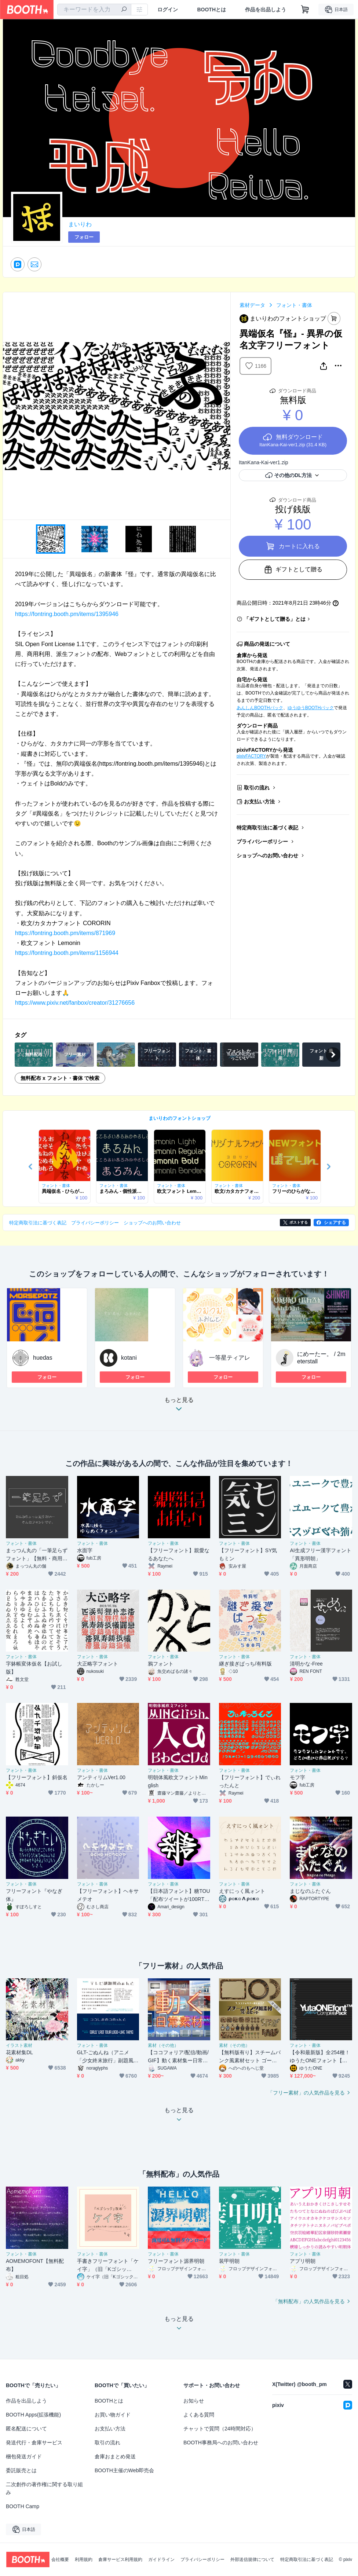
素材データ (252, 305)
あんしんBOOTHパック (260, 707)
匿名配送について (26, 2429)
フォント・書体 (294, 305)
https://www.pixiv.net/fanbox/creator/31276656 (75, 1003)
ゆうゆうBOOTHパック (311, 707)
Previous (9, 406)
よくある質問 (198, 2415)
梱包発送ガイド (24, 2456)
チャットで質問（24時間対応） (219, 2429)
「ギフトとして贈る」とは (275, 619)
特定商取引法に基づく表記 (267, 828)
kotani (129, 1358)
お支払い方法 (259, 802)
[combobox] (94, 9)
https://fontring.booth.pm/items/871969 (65, 933)
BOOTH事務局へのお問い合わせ (220, 2442)
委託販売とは (21, 2470)
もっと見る (179, 1406)
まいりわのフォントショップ (180, 1118)
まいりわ (80, 224)
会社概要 (60, 2559)
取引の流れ (257, 788)
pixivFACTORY (251, 756)
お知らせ (193, 2401)
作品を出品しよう (265, 9)
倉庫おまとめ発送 (115, 2456)
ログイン (167, 9)
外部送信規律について (252, 2559)
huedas (42, 1358)
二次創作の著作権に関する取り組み (44, 2488)
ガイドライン (161, 2559)
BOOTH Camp (22, 2506)
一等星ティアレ (229, 1358)
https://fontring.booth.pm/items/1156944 (66, 953)
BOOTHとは (211, 9)
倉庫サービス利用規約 (120, 2559)
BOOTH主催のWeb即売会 (124, 2470)
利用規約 (83, 2559)
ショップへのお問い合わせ (267, 855)
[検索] (124, 10)
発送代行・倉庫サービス (34, 2442)
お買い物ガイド (113, 2415)
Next (224, 406)
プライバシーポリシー (262, 841)
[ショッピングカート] (305, 9)
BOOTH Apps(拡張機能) (33, 2415)
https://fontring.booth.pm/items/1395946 (66, 614)
